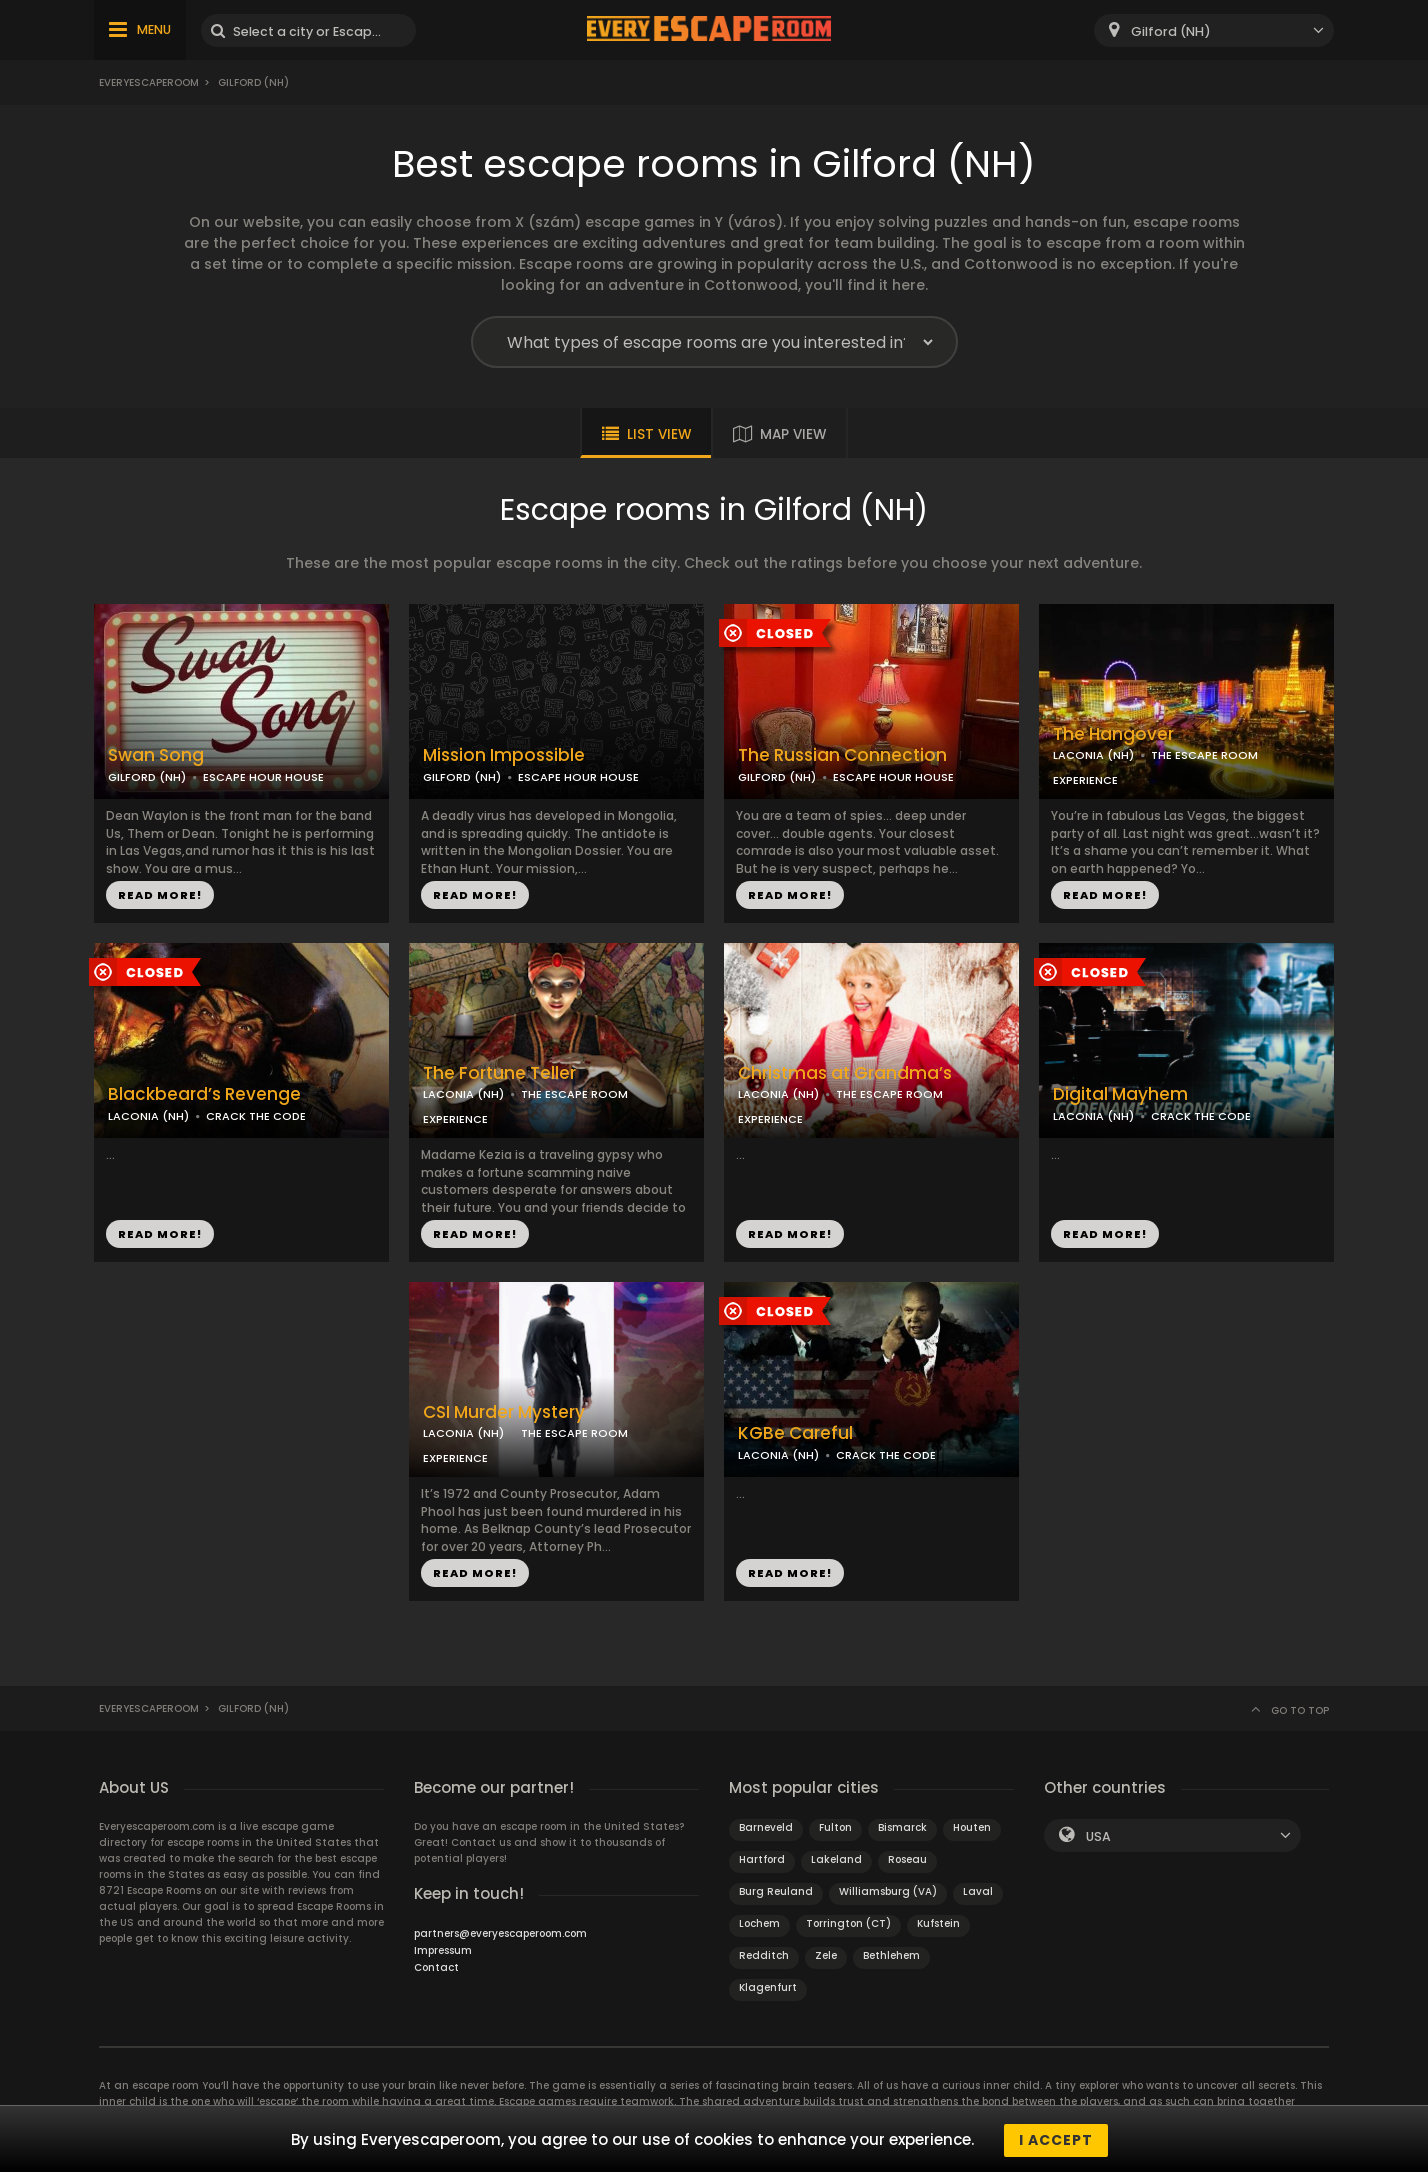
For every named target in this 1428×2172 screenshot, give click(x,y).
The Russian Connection (842, 755)
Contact (436, 1967)
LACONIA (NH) (1093, 755)
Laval (978, 1891)
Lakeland (836, 1859)
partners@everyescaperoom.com (500, 1933)
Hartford (762, 1859)
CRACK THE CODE (256, 1116)
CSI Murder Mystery (504, 1412)
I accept (1056, 2140)
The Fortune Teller (499, 1073)
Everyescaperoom (149, 82)
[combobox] (1214, 30)
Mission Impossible (504, 755)
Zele (826, 1955)
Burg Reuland (776, 1891)
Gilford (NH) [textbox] (1171, 31)
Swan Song (156, 755)
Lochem (759, 1923)
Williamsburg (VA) (888, 1891)
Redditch (764, 1955)
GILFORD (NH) (147, 777)
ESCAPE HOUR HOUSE (263, 777)
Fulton (835, 1827)
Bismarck (902, 1827)
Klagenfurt (768, 1987)
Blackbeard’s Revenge (204, 1094)
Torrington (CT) (848, 1923)
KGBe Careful (795, 1433)
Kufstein (938, 1923)
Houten (972, 1827)
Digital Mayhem (1120, 1094)
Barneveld (766, 1827)
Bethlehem (891, 1955)
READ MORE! (160, 895)
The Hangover (1113, 734)
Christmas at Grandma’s (845, 1073)
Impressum (443, 1950)
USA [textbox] (1098, 1836)
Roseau (907, 1859)
